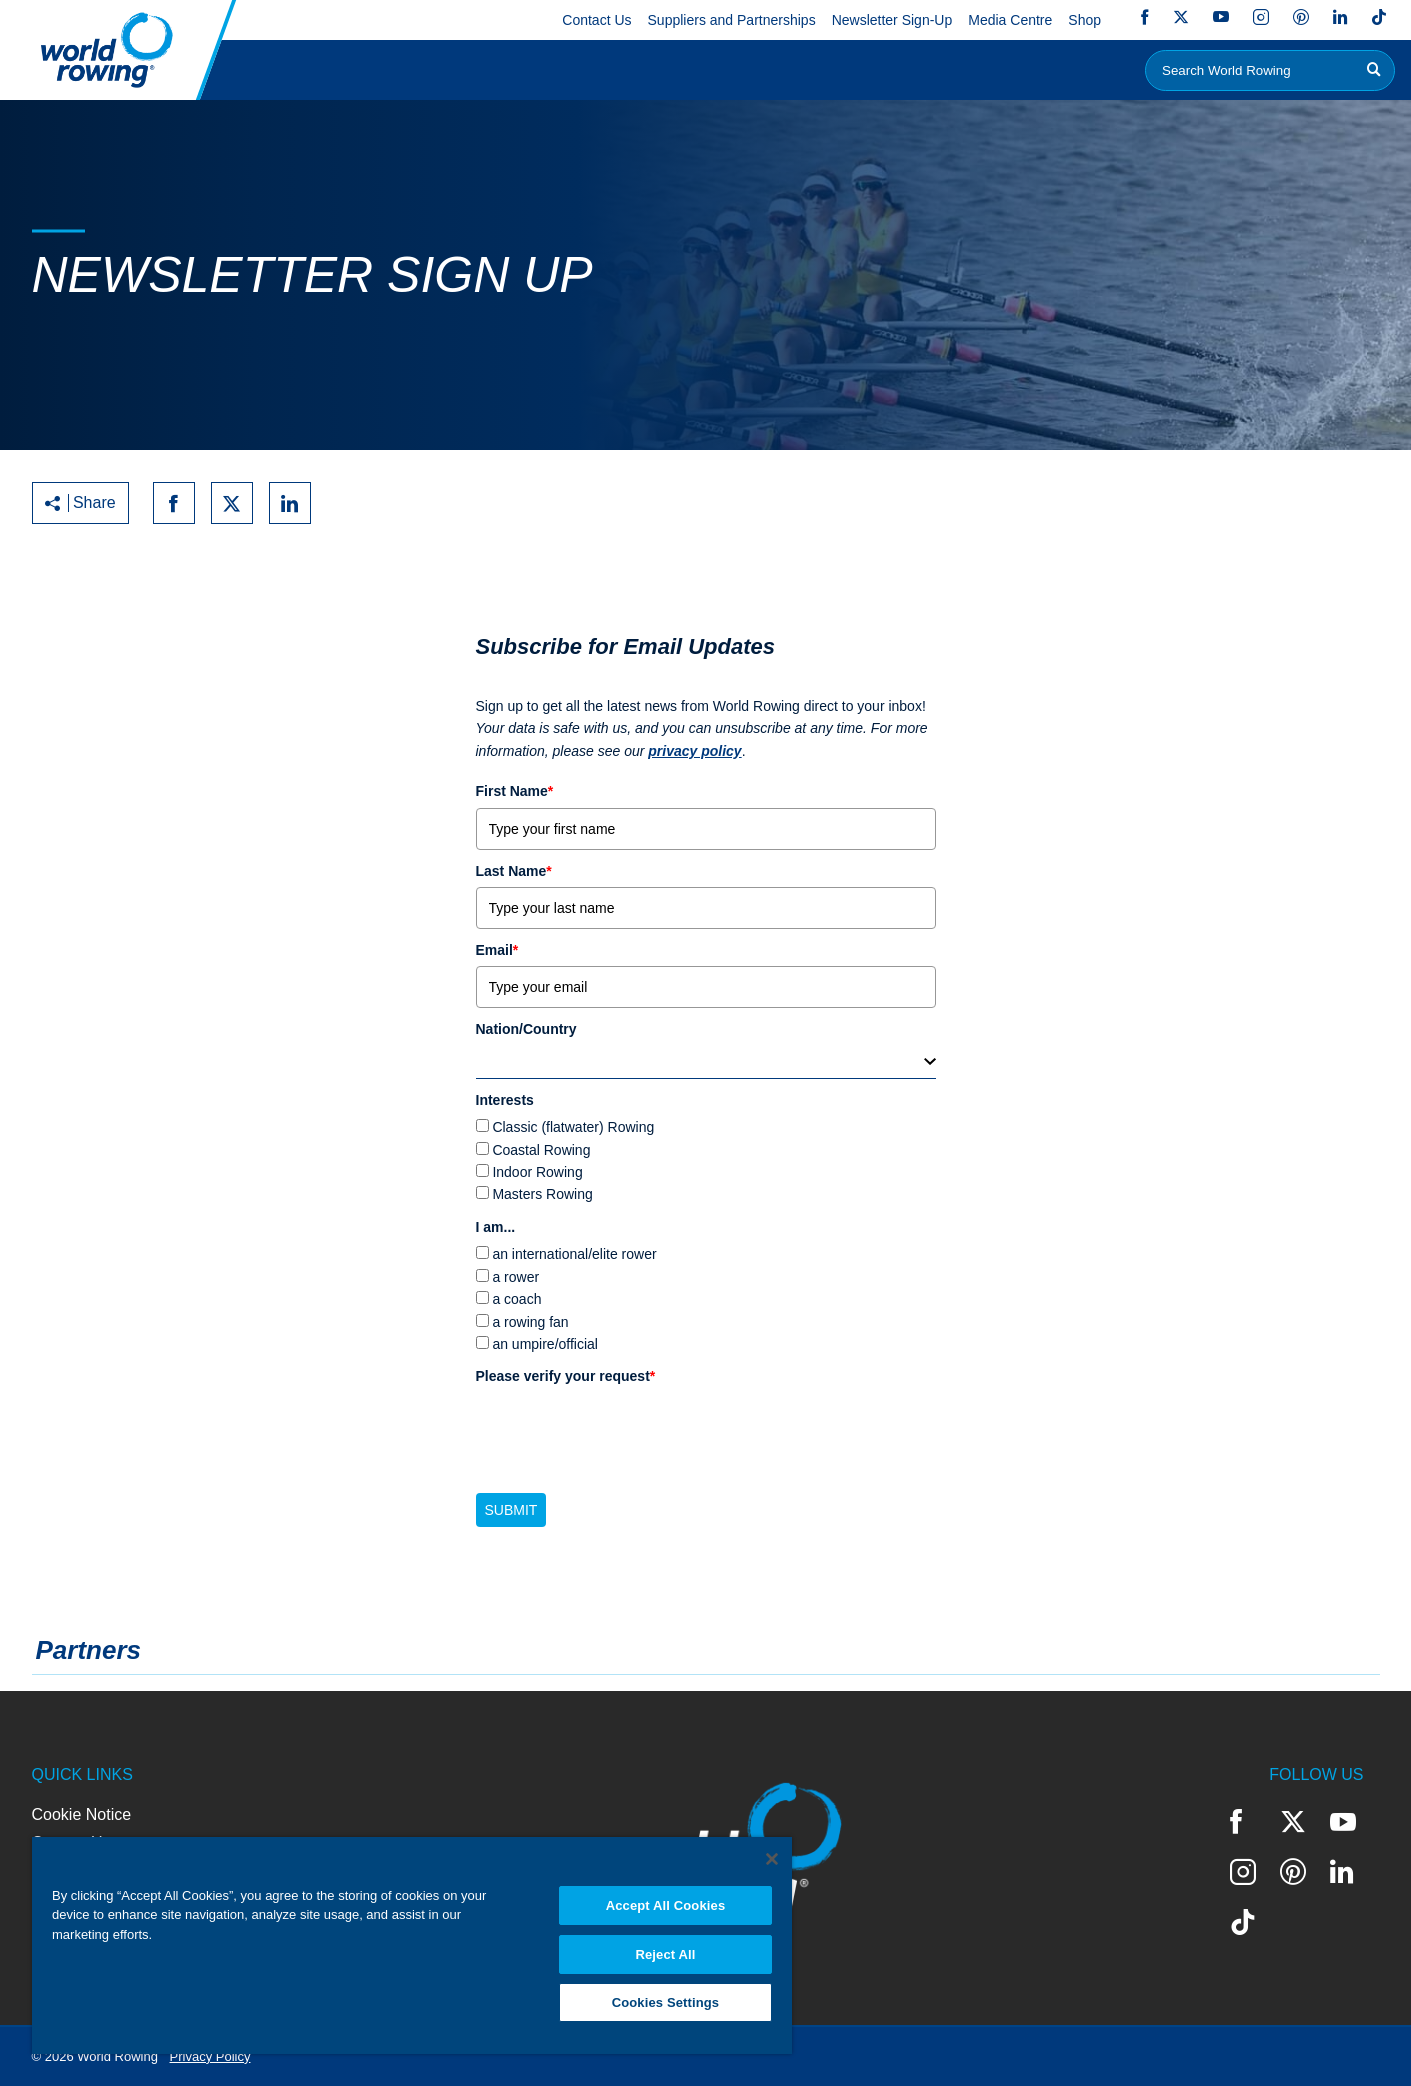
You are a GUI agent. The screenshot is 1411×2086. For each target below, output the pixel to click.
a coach (516, 1299)
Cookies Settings (666, 2002)
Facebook (1145, 17)
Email (497, 950)
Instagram (1261, 17)
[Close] (772, 1858)
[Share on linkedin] (290, 503)
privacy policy (694, 751)
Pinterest (1301, 17)
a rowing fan (530, 1322)
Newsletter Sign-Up (892, 20)
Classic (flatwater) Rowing (573, 1127)
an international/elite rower (574, 1254)
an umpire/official (545, 1344)
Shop (1084, 20)
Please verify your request (566, 1376)
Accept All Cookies (666, 1904)
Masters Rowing (542, 1194)
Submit (511, 1510)
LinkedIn (1340, 17)
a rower (515, 1277)
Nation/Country (526, 1029)
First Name (515, 791)
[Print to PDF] (348, 503)
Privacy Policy (210, 2056)
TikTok (1379, 17)
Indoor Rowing (537, 1172)
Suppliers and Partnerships (732, 20)
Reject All (665, 1953)
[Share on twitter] (232, 503)
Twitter (1181, 17)
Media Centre (1010, 20)
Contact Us (596, 20)
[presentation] (628, 1432)
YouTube (1221, 17)
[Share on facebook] (174, 503)
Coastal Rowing (541, 1150)
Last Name (514, 871)
